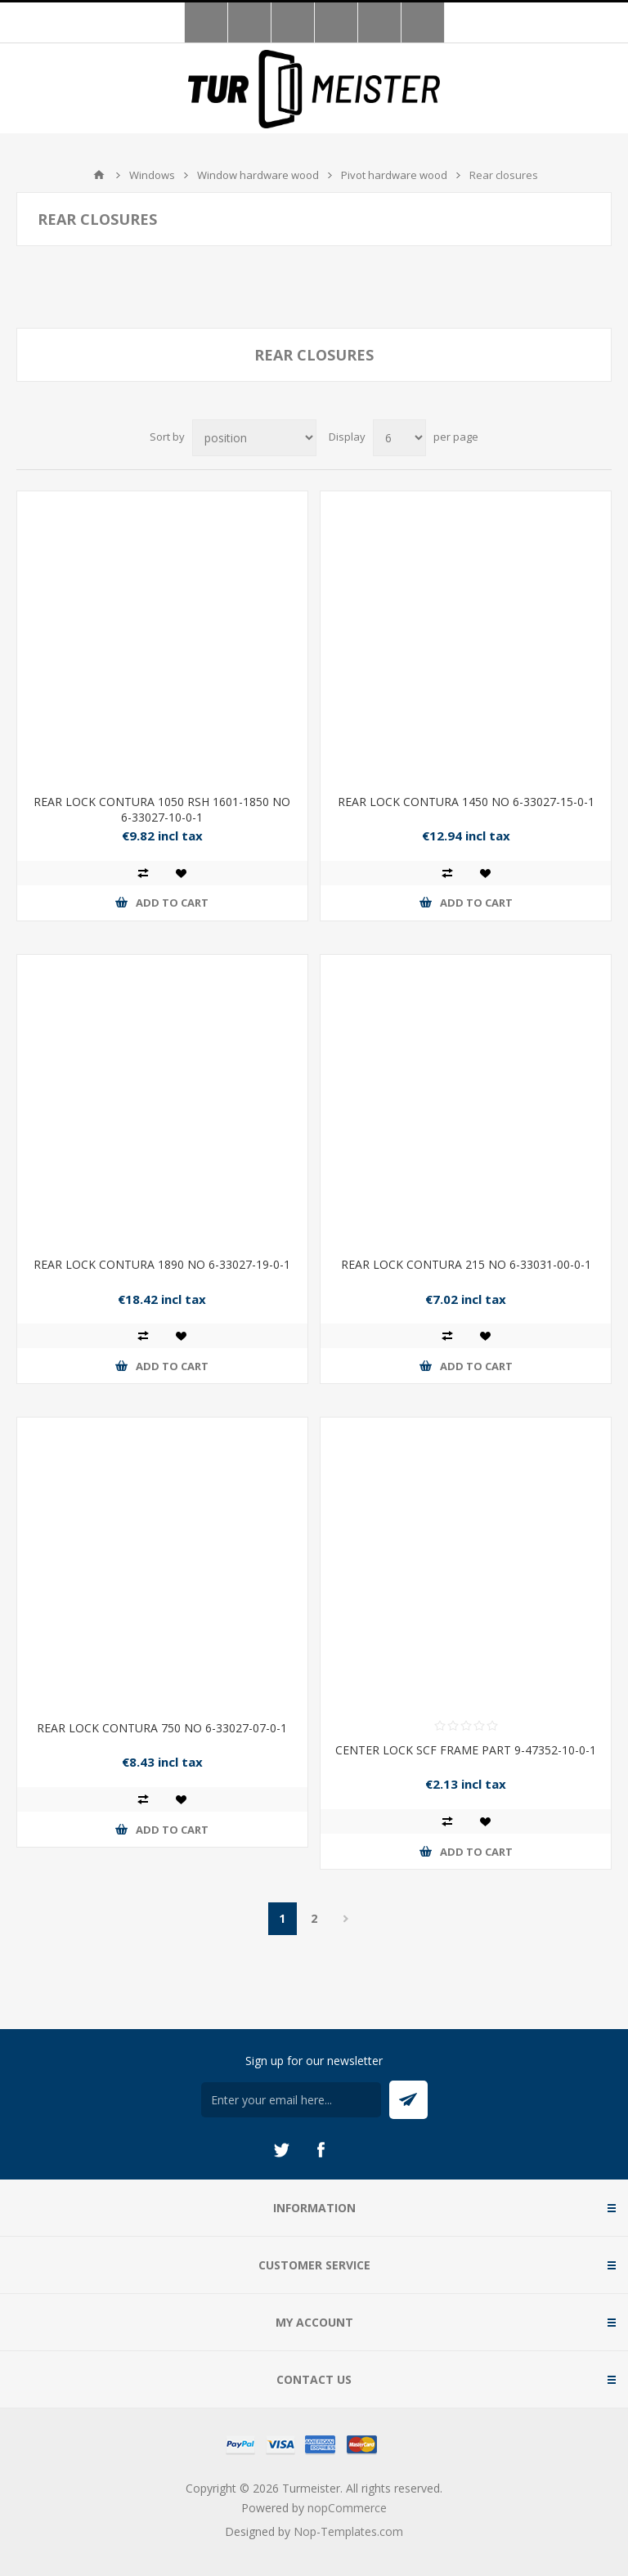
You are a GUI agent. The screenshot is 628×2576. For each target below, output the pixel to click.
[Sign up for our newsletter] (291, 2099)
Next (346, 1918)
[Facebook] (320, 2150)
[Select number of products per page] (399, 437)
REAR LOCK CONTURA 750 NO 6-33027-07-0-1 (162, 1728)
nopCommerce (347, 2508)
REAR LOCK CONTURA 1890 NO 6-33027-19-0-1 (162, 1264)
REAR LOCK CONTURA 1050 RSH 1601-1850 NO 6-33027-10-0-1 (162, 809)
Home (99, 175)
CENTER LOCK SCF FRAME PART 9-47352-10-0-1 (465, 1750)
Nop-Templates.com (348, 2531)
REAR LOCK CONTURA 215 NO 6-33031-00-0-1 (466, 1264)
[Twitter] (281, 2150)
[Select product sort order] (254, 437)
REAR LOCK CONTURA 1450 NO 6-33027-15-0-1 (466, 801)
